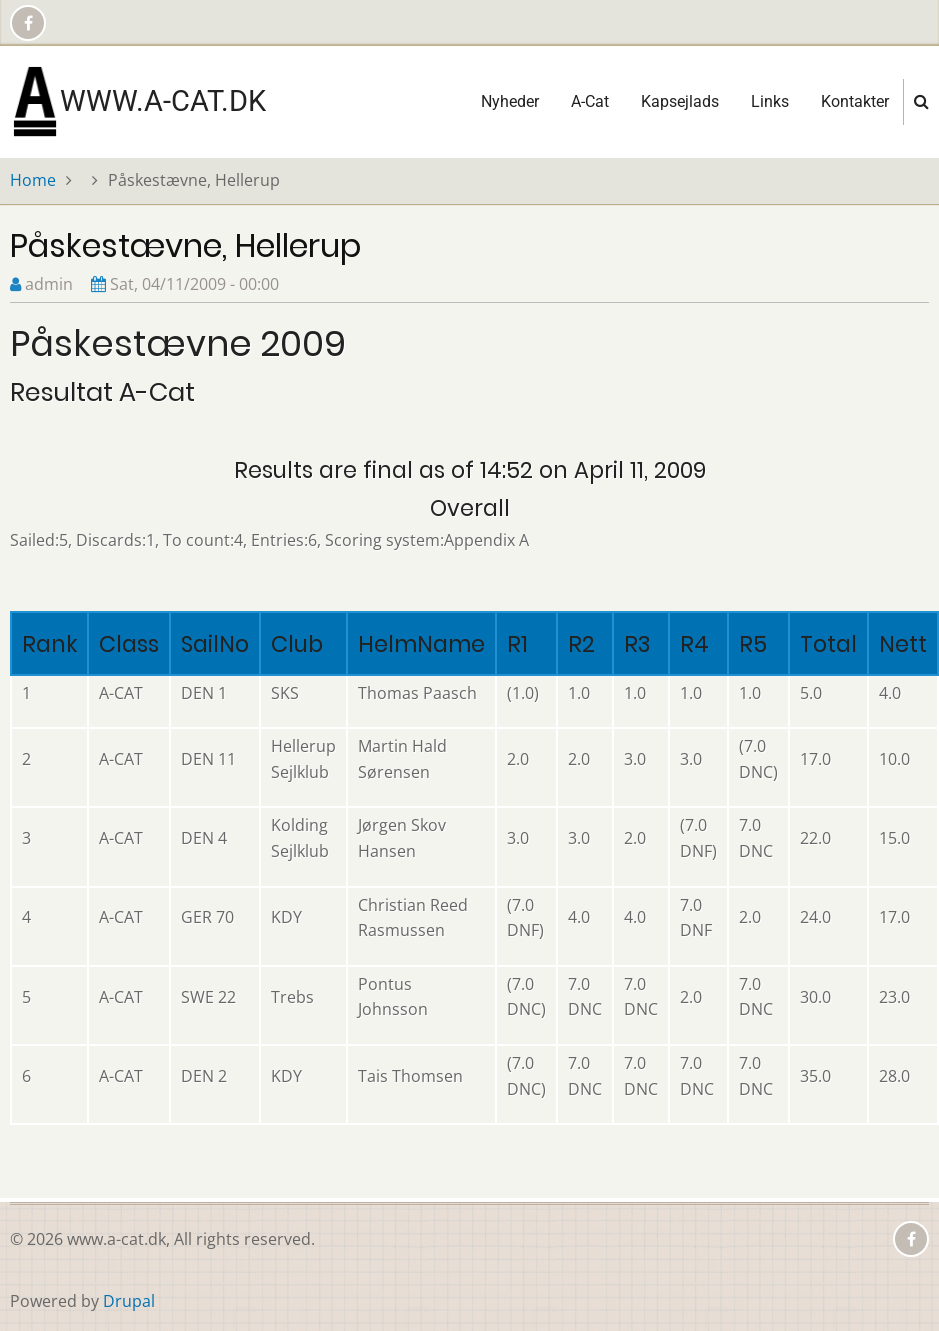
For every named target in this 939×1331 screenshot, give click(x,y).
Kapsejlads (680, 101)
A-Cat (590, 101)
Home (33, 180)
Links (770, 101)
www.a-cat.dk (163, 101)
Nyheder (510, 101)
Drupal (129, 1301)
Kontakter (855, 101)
